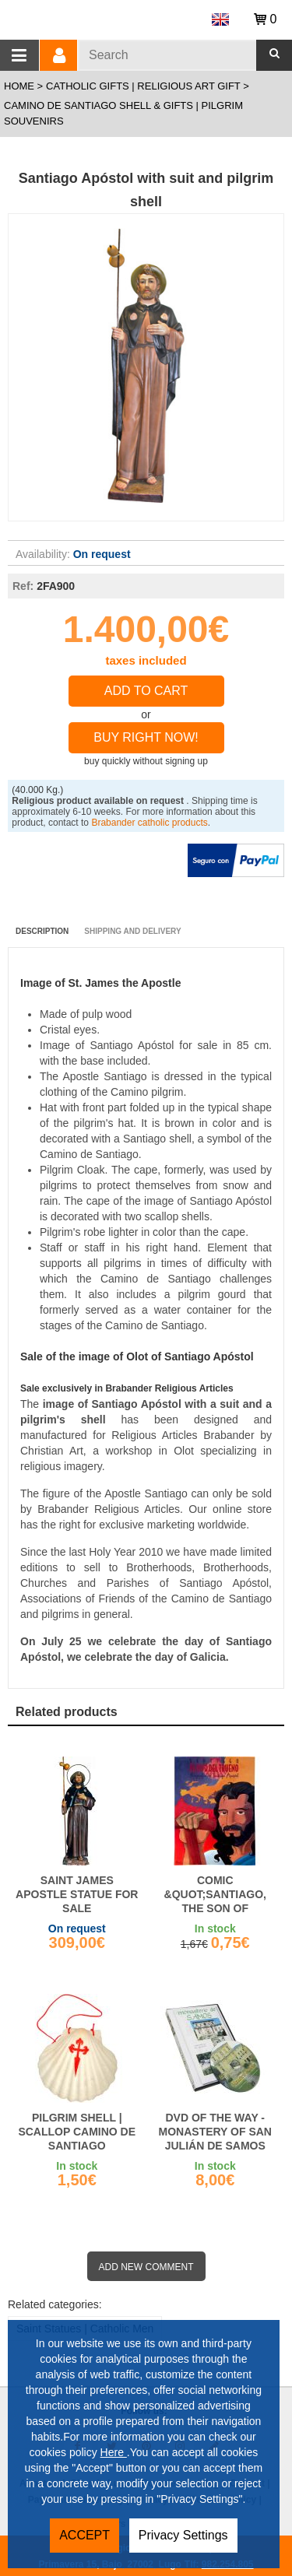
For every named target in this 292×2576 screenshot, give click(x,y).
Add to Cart (146, 690)
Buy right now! (146, 737)
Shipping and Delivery (132, 931)
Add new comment (146, 2267)
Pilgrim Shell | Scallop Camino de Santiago (76, 2131)
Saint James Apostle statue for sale (77, 1894)
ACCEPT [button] (84, 2535)
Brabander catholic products (149, 822)
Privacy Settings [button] (183, 2535)
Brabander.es (99, 17)
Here (113, 2452)
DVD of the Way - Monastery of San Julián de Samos (215, 2131)
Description (42, 931)
